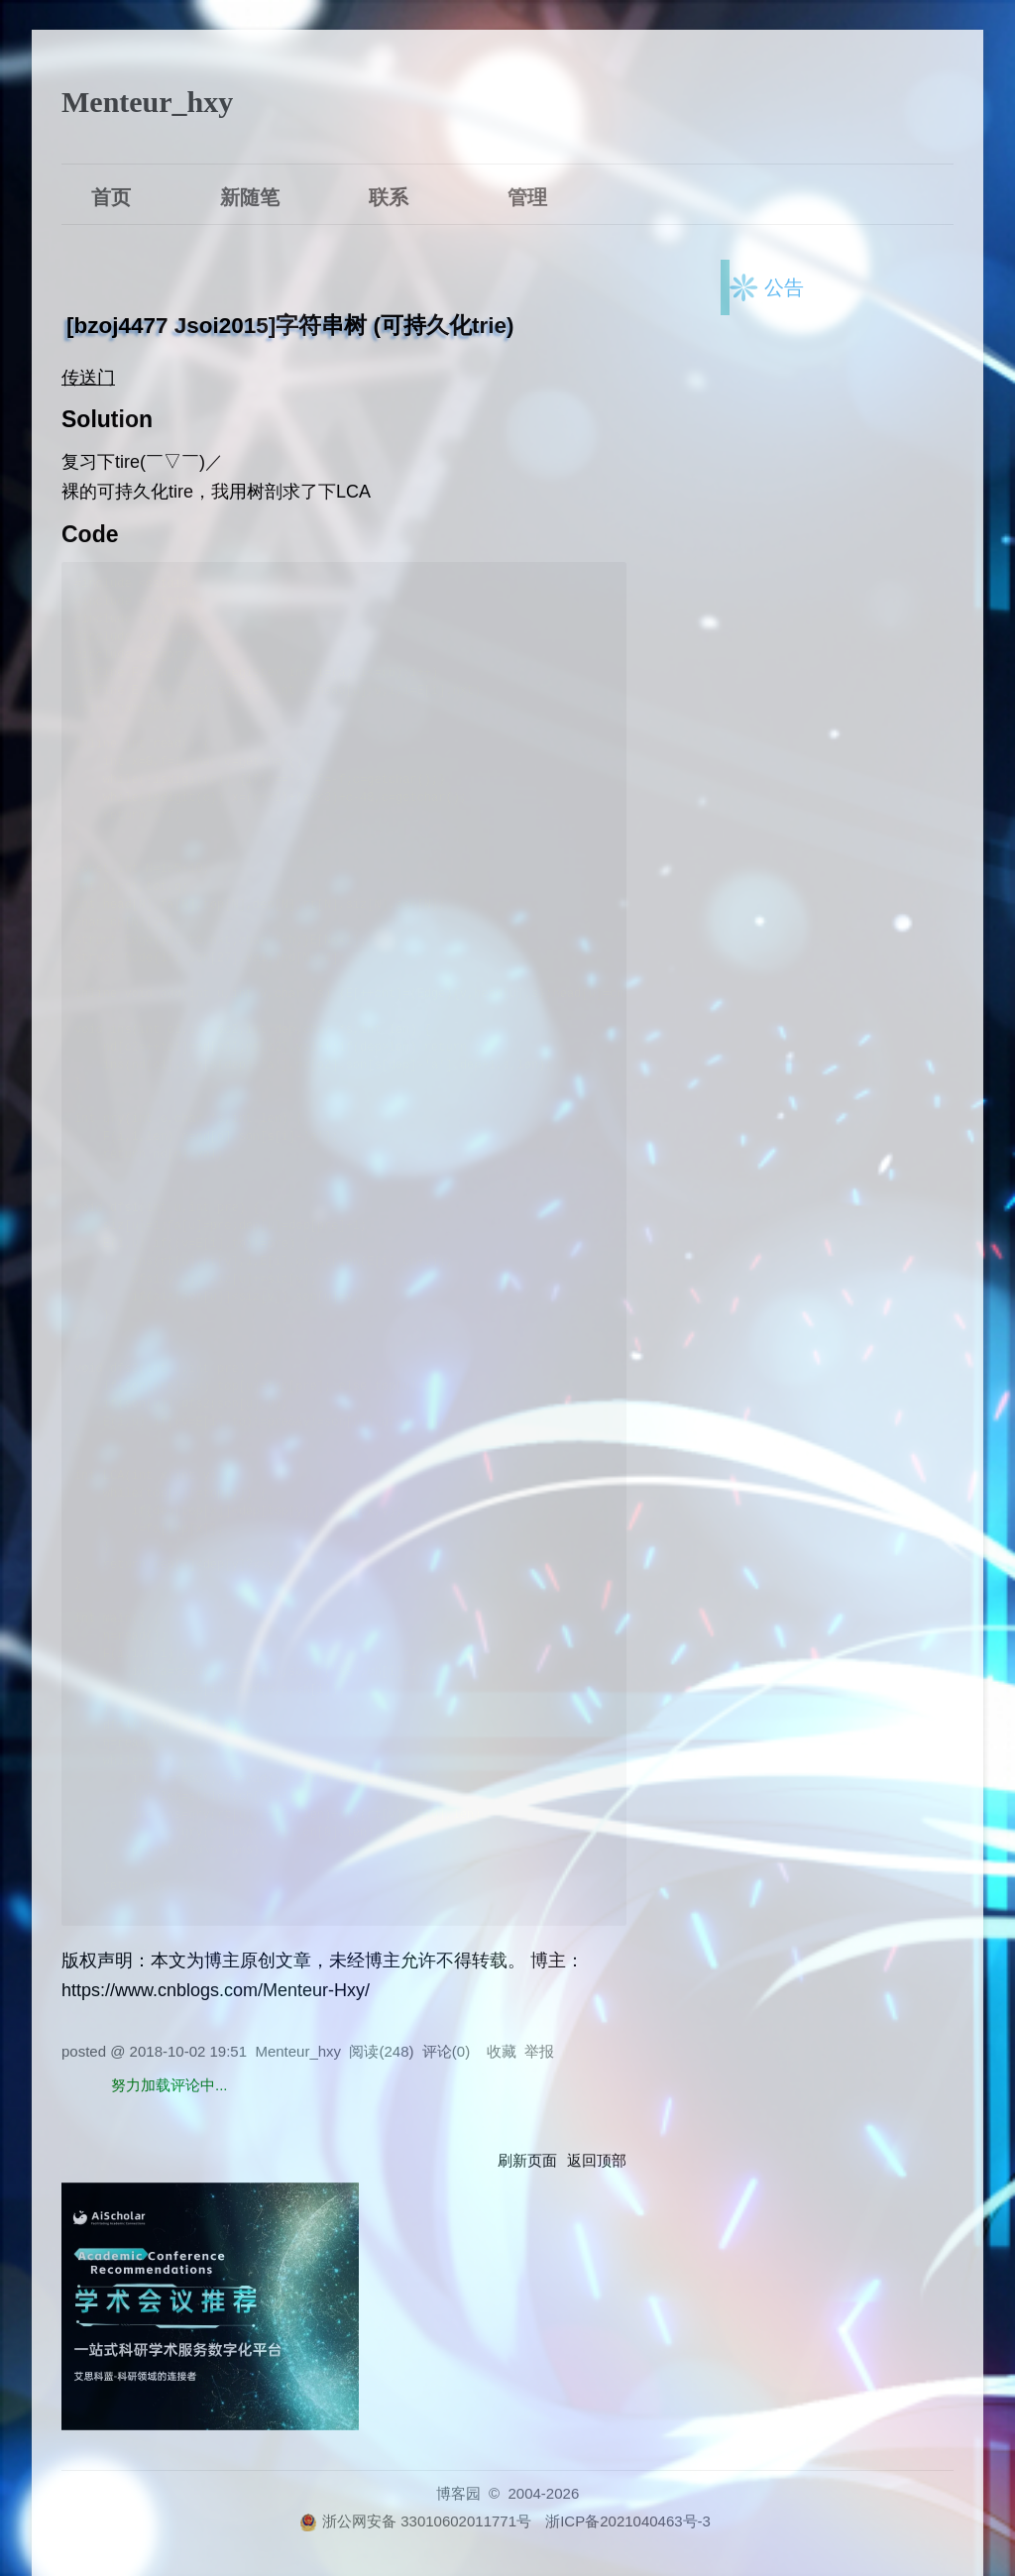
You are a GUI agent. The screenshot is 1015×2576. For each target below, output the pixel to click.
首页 (111, 195)
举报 (539, 2051)
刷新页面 (527, 2160)
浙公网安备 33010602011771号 (415, 2521)
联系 (388, 195)
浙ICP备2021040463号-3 (628, 2521)
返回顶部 (596, 2160)
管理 (527, 195)
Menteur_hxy (147, 101)
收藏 (501, 2051)
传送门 (88, 378)
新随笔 (250, 195)
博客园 (458, 2493)
